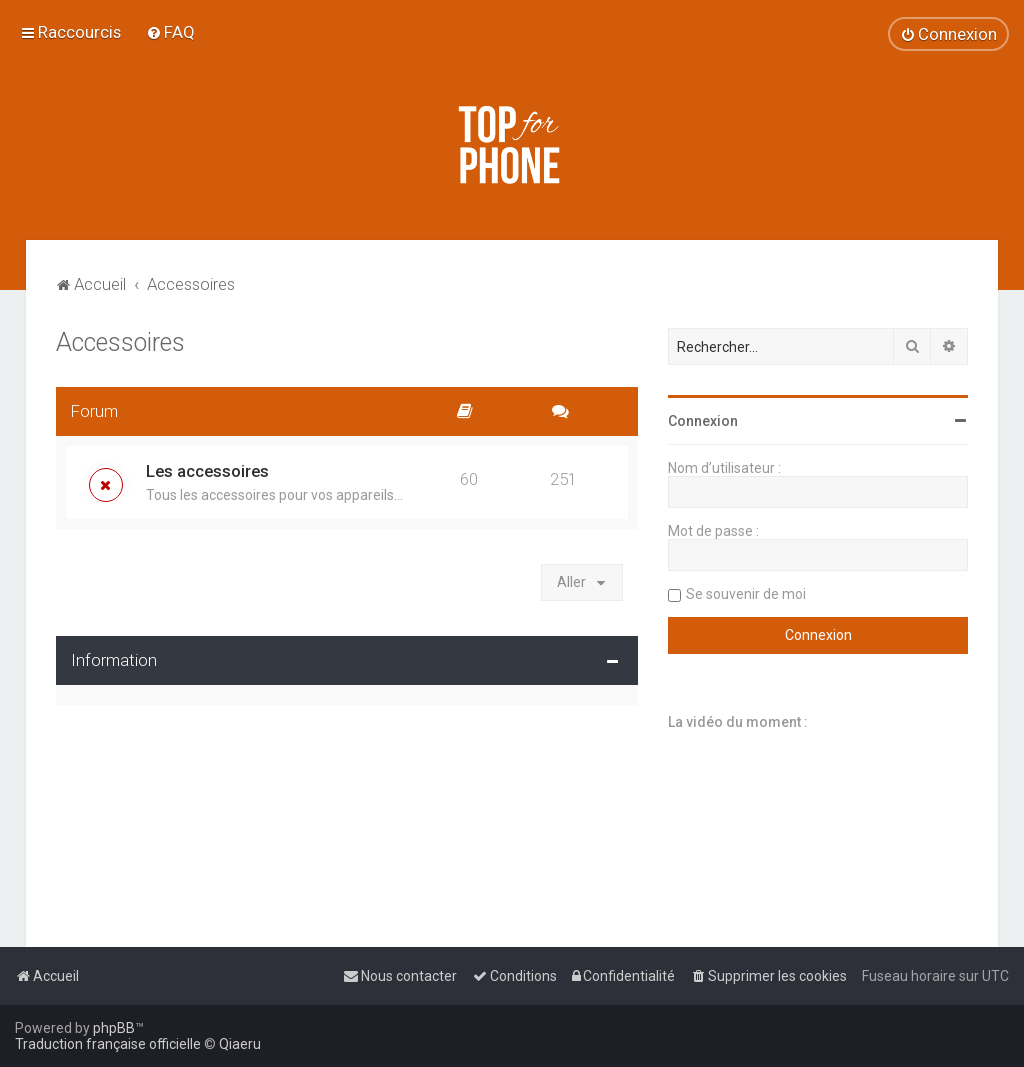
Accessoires (120, 342)
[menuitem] (170, 32)
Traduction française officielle (108, 1044)
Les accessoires (207, 471)
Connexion (703, 421)
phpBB (114, 1028)
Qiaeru (240, 1044)
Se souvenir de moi (746, 594)
